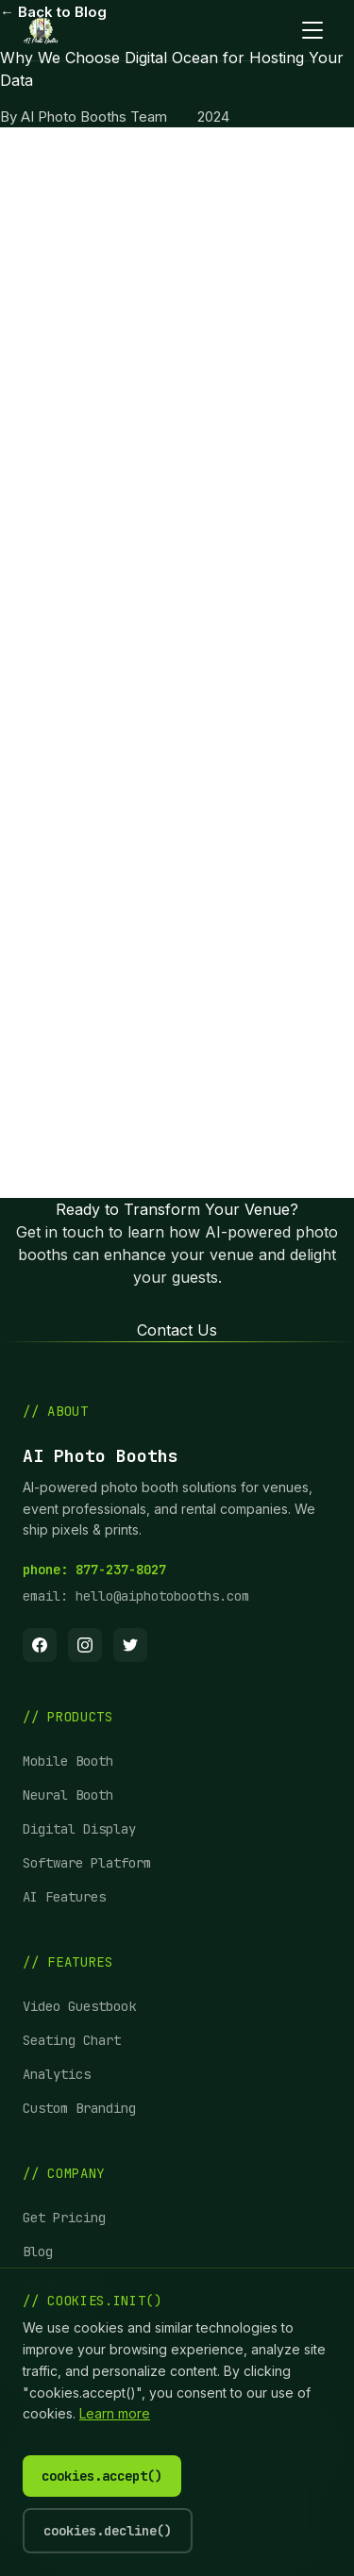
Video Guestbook (79, 2006)
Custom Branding (79, 2108)
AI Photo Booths (216, 199)
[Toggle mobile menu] (312, 30)
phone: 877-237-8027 (94, 1569)
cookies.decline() (107, 2530)
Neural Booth (68, 1795)
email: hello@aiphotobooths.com (136, 1595)
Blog (38, 2251)
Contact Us (177, 1330)
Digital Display (79, 1828)
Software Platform (87, 1862)
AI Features (64, 1896)
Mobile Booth (68, 1761)
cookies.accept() (102, 2476)
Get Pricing (64, 2217)
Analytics (57, 2074)
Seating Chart (72, 2040)
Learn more (114, 2413)
